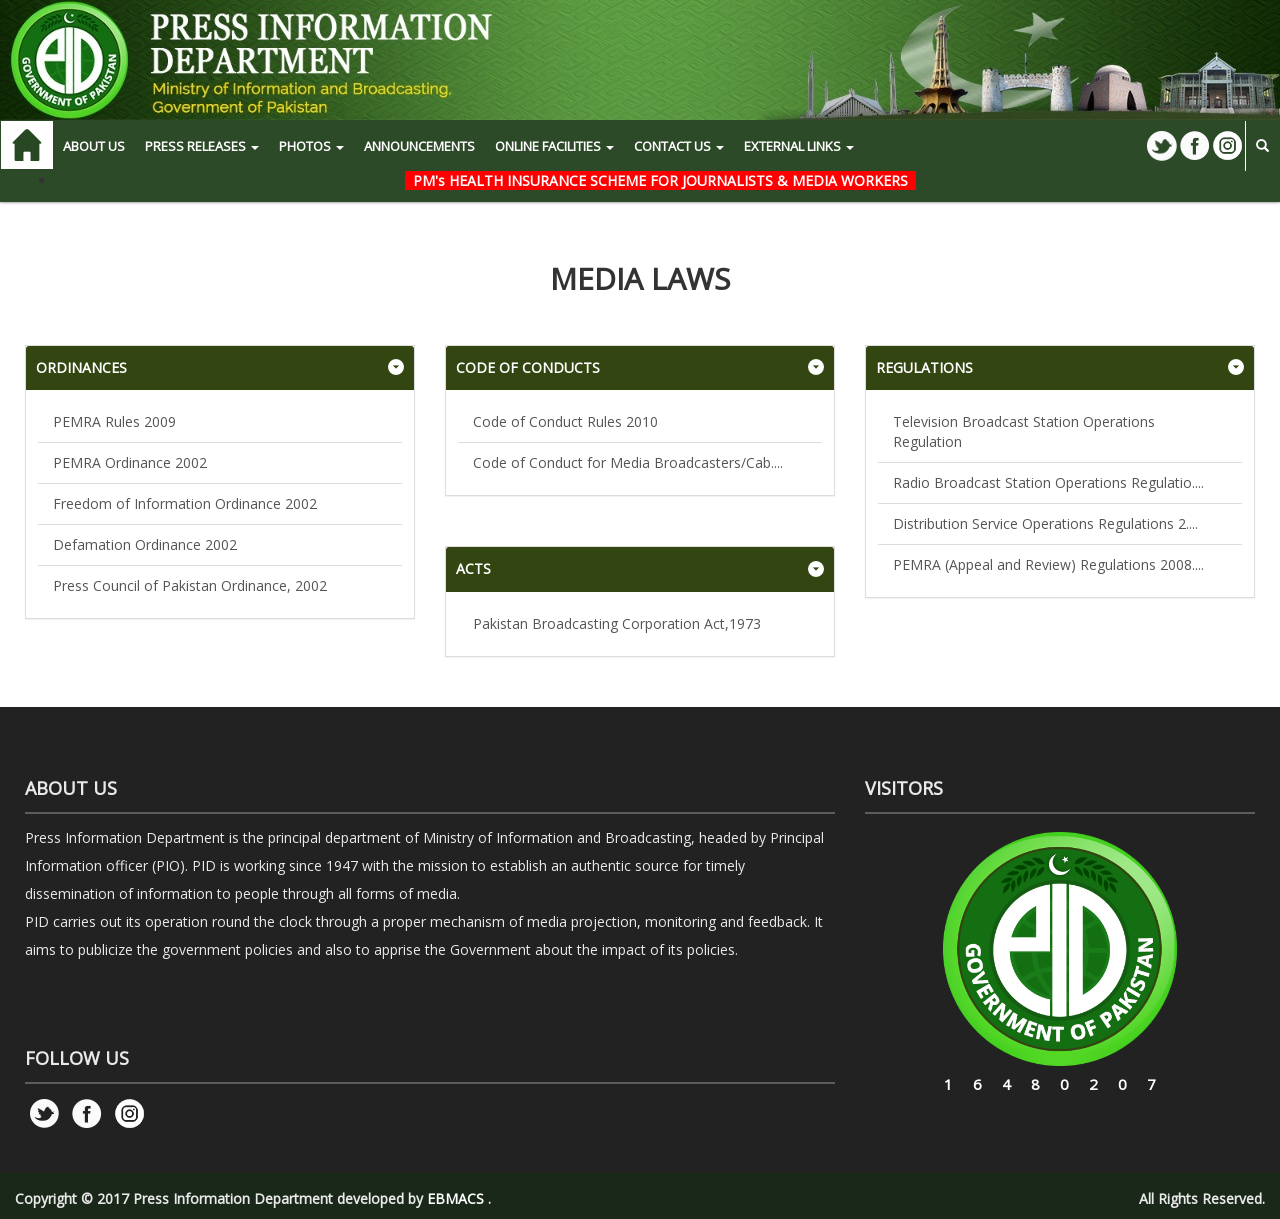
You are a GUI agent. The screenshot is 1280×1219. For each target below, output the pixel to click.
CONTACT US (679, 146)
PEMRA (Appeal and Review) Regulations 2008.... (1048, 564)
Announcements (419, 146)
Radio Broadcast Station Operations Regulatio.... (1048, 482)
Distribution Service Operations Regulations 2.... (1045, 523)
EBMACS (455, 1198)
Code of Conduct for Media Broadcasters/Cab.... (628, 462)
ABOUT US (94, 146)
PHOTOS (311, 146)
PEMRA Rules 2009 (114, 421)
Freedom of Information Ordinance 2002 (185, 503)
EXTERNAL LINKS (799, 146)
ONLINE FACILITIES (554, 146)
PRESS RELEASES (202, 146)
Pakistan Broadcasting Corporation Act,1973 (617, 623)
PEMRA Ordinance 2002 (130, 462)
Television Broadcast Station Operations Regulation (1024, 431)
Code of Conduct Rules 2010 (565, 421)
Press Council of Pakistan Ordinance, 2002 (190, 585)
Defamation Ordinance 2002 (145, 544)
